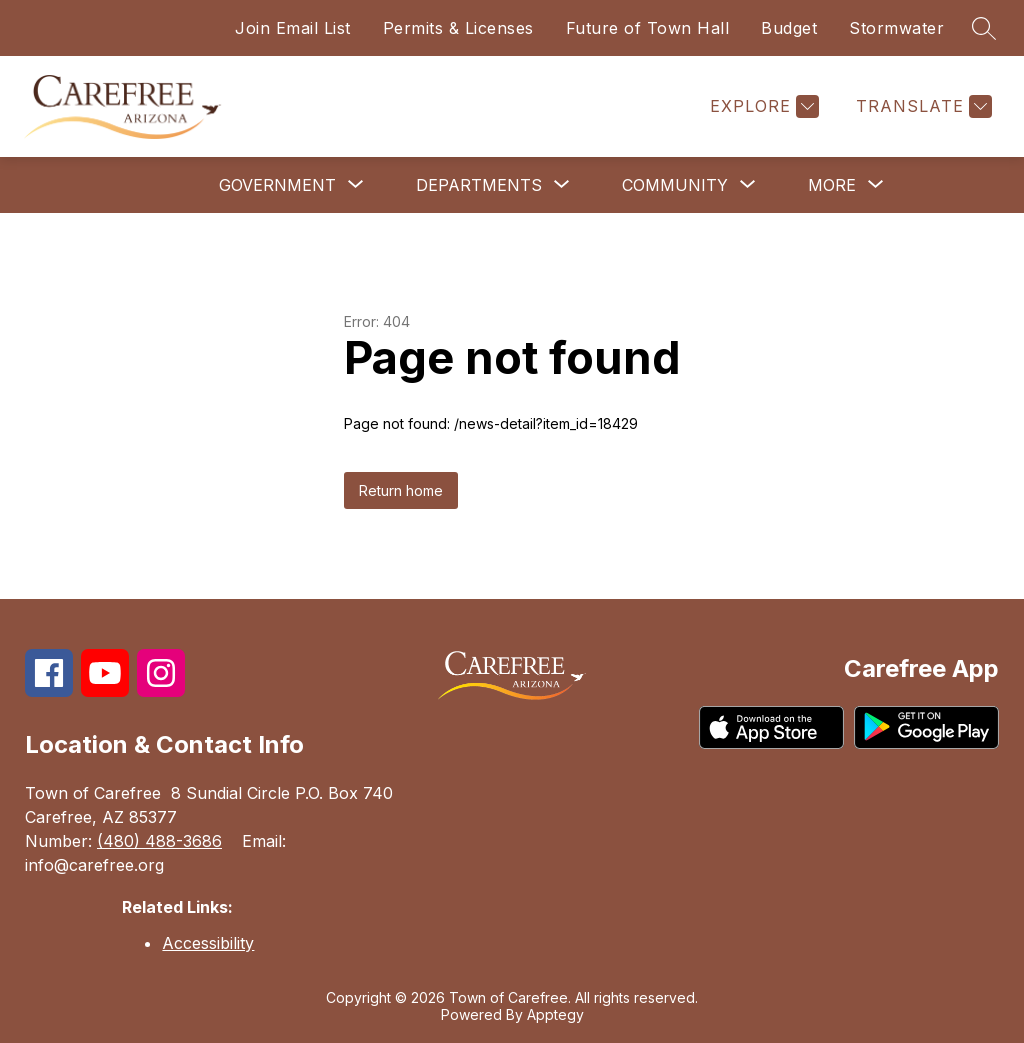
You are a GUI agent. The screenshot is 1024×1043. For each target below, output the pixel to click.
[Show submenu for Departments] (479, 185)
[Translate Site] (921, 106)
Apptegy (555, 1014)
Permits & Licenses (458, 28)
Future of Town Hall (648, 28)
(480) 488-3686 (159, 841)
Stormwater (896, 28)
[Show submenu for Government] (277, 185)
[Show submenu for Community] (675, 185)
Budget (789, 28)
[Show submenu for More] (832, 185)
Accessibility (208, 943)
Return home (401, 490)
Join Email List (293, 28)
